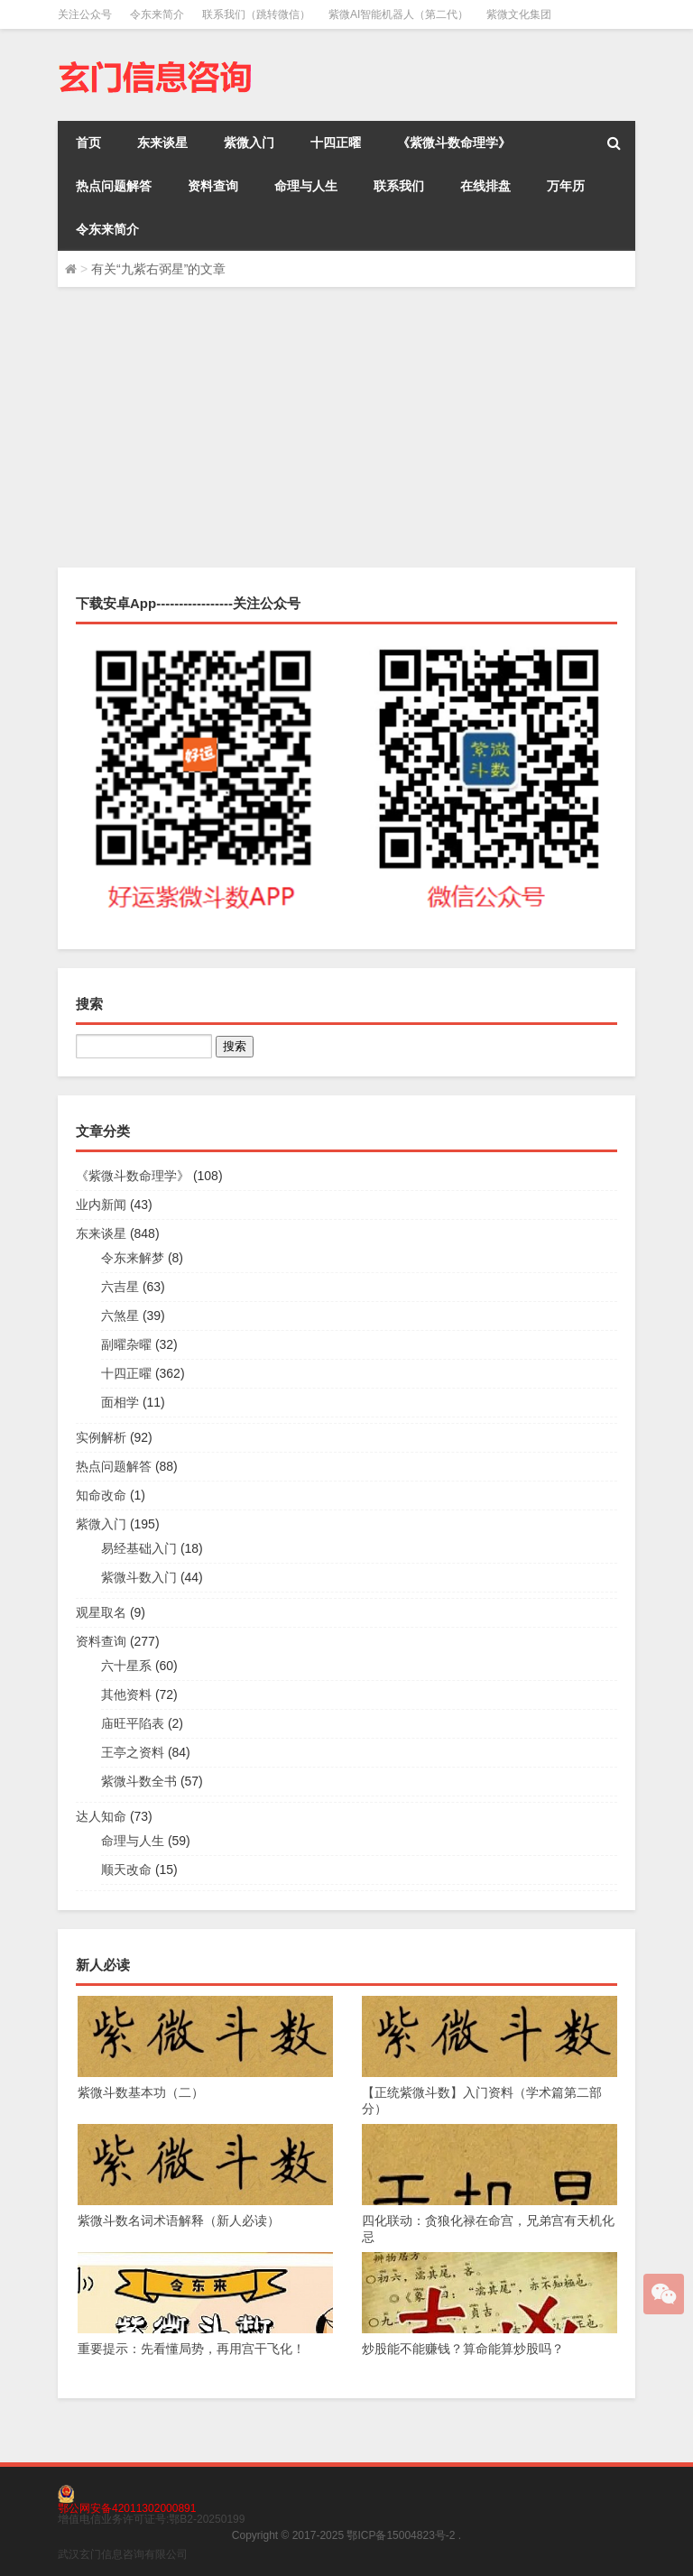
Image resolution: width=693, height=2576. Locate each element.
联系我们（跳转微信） (256, 14)
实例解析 (101, 1437)
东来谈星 (162, 142)
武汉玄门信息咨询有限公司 (123, 2554)
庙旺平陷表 (132, 1723)
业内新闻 (101, 1204)
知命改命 (101, 1495)
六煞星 (120, 1315)
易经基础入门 (139, 1548)
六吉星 (120, 1286)
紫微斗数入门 (139, 1577)
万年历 (566, 186)
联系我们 (399, 186)
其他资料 (126, 1694)
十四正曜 (335, 142)
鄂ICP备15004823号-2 (400, 2535)
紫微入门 (249, 142)
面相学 (120, 1402)
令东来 (105, 491)
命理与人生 (305, 186)
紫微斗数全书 (139, 1781)
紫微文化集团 (518, 14)
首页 (88, 142)
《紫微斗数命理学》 (454, 142)
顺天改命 (126, 1869)
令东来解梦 (132, 1258)
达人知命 (101, 1816)
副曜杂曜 (126, 1344)
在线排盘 (485, 186)
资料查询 (213, 186)
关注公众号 (85, 14)
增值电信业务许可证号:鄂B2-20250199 (151, 2519)
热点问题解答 (114, 186)
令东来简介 (157, 14)
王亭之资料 (132, 1752)
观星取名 (101, 1612)
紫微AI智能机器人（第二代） (398, 14)
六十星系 (126, 1665)
